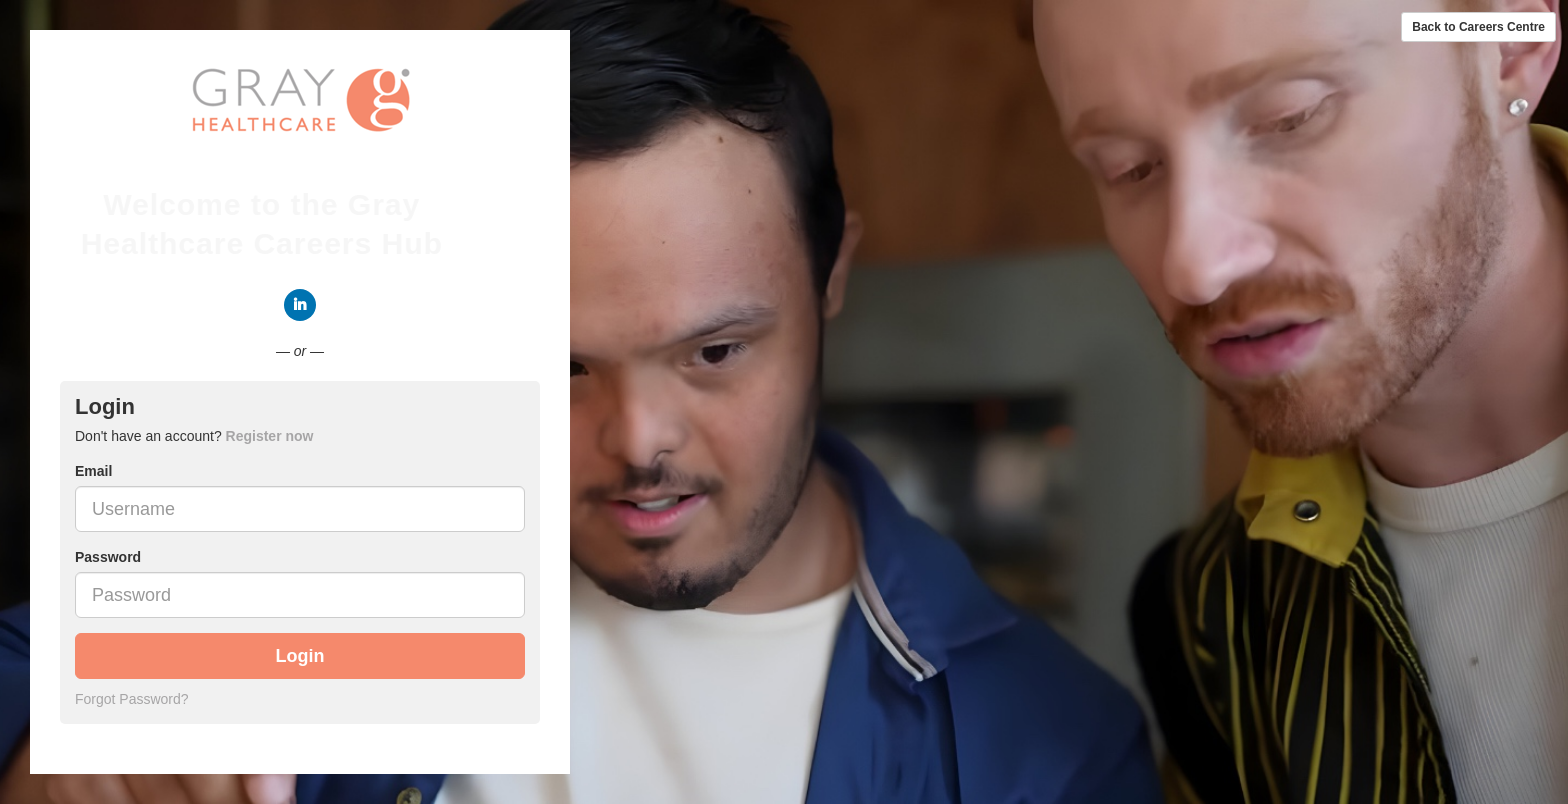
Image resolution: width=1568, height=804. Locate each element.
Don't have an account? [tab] (194, 436)
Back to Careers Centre (1478, 27)
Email (93, 471)
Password (108, 557)
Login (300, 656)
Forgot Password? (132, 699)
